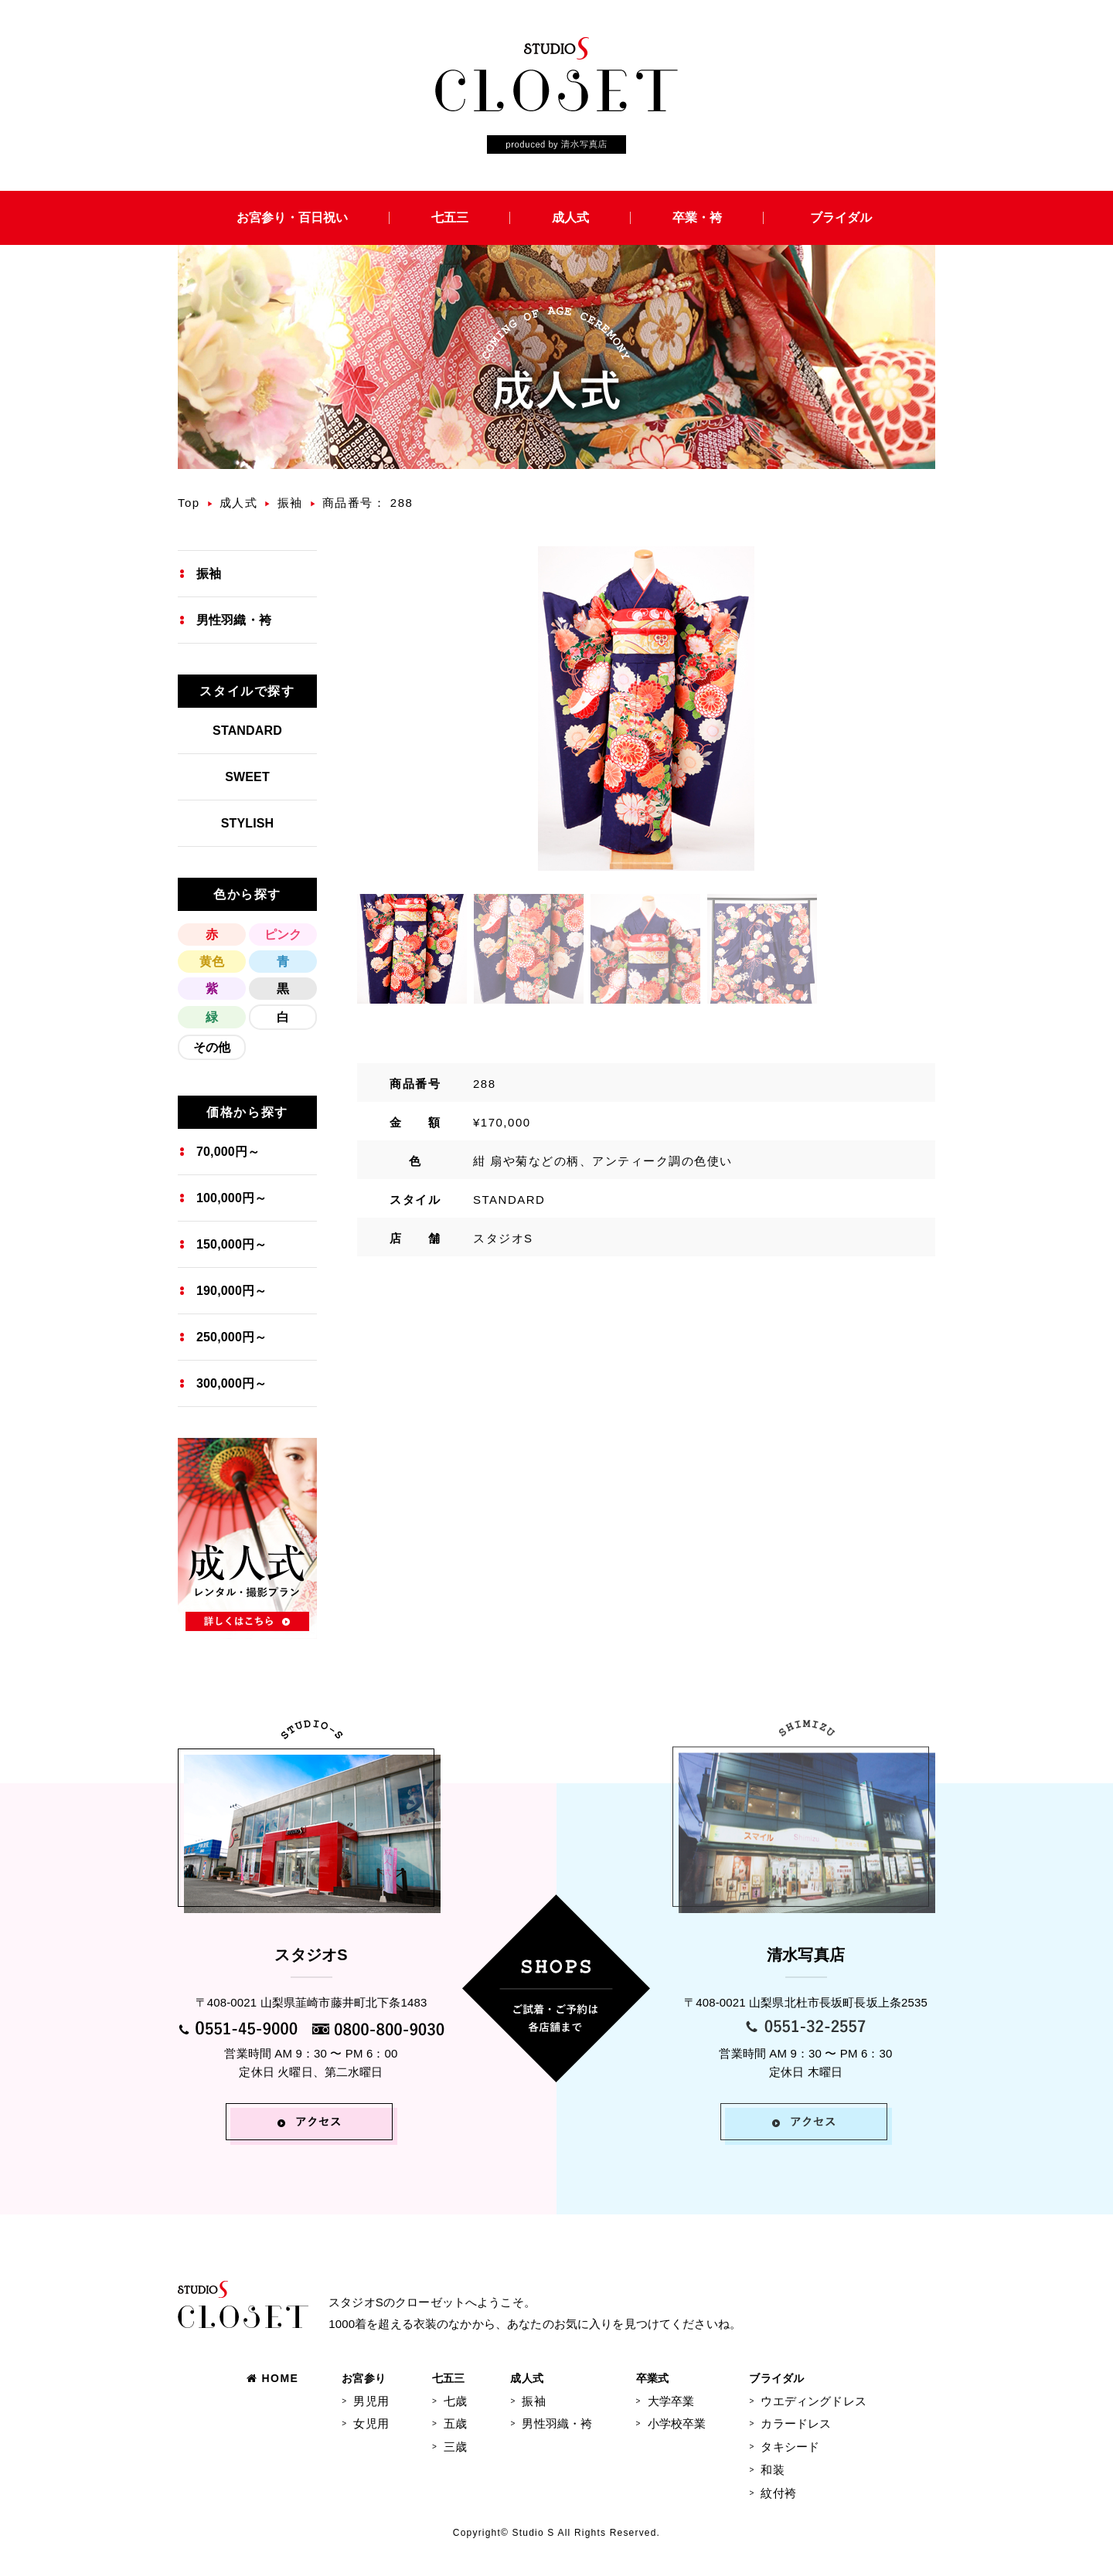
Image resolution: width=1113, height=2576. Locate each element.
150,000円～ (231, 1244)
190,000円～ (231, 1290)
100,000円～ (231, 1198)
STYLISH (247, 823)
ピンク (282, 934)
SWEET (247, 776)
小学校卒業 (677, 2423)
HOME (272, 2378)
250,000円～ (231, 1337)
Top (189, 502)
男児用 (370, 2401)
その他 (211, 1047)
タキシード (790, 2446)
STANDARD (247, 730)
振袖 (290, 502)
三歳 (455, 2446)
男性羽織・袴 (233, 620)
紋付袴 (778, 2493)
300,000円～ (231, 1383)
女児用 (370, 2423)
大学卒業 (671, 2401)
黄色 (211, 961)
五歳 (455, 2423)
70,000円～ (228, 1151)
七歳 (455, 2401)
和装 (772, 2469)
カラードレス (796, 2423)
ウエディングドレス (813, 2401)
